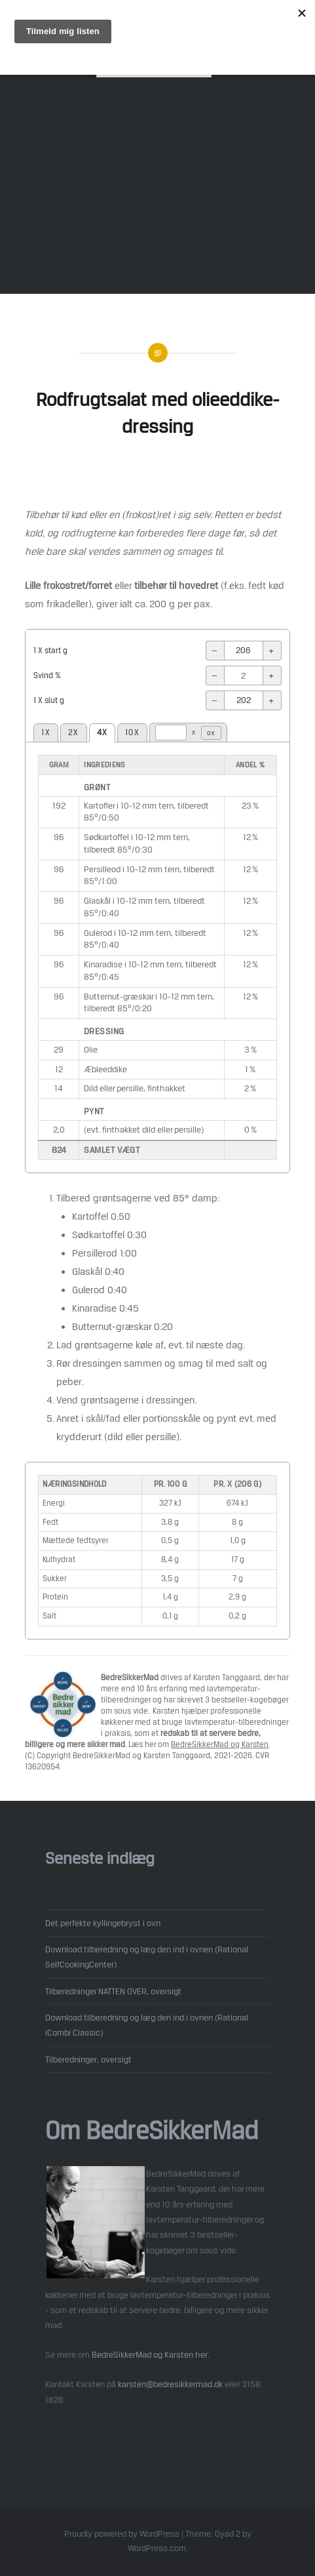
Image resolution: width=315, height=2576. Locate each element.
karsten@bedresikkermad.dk (170, 2384)
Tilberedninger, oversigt (88, 2059)
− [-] (215, 650)
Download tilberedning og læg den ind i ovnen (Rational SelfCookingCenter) (146, 1956)
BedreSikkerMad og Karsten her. (151, 2354)
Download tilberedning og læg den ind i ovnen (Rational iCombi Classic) (146, 2025)
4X (102, 732)
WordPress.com (157, 2548)
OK (211, 732)
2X (73, 732)
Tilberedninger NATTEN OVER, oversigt (113, 1991)
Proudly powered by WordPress (121, 2534)
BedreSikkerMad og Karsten (220, 1744)
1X (45, 732)
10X (132, 732)
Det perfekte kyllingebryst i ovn (102, 1923)
